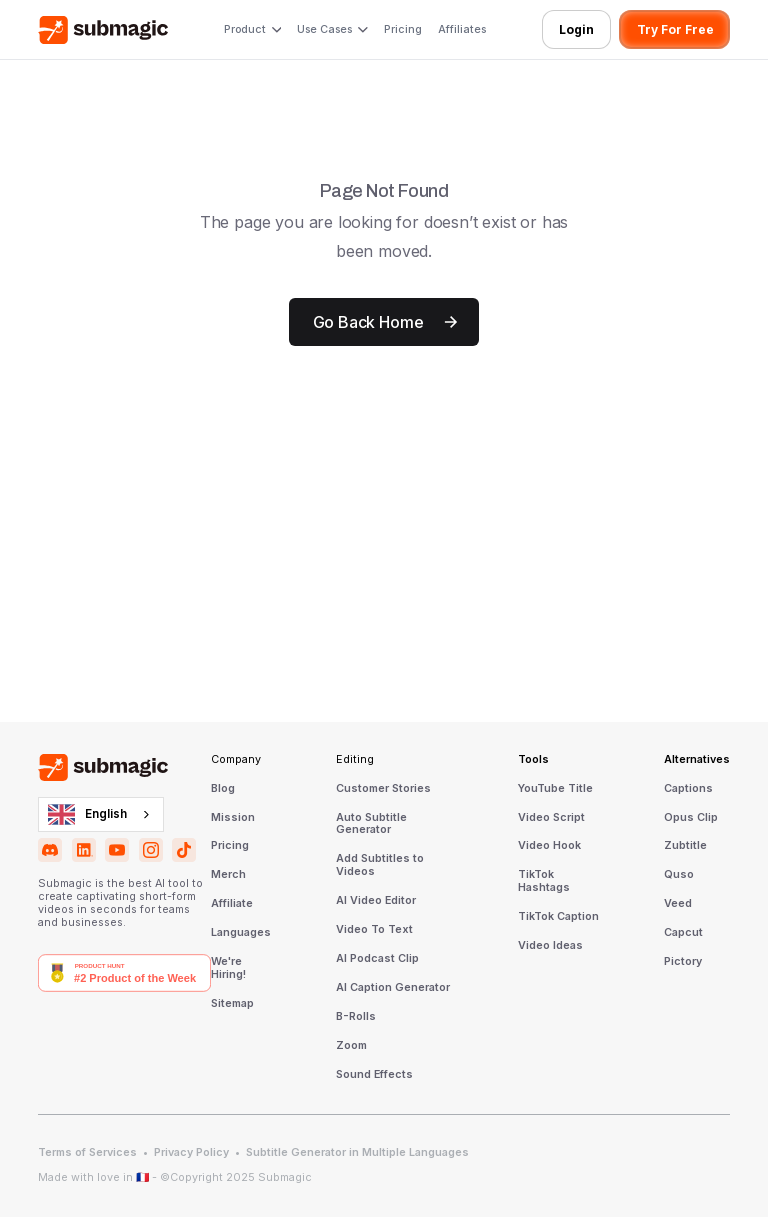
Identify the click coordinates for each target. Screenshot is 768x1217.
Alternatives (697, 760)
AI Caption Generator (393, 988)
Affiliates (462, 29)
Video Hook (549, 846)
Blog (223, 789)
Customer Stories (383, 789)
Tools (533, 760)
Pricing (403, 29)
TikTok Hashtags (544, 881)
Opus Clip (691, 818)
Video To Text (374, 930)
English (87, 814)
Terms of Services (87, 1153)
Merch (228, 875)
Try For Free (675, 29)
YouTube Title (555, 789)
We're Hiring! (228, 968)
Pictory (683, 962)
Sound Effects (374, 1075)
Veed (678, 904)
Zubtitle (685, 846)
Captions (688, 789)
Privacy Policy (191, 1153)
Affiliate (232, 904)
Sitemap (232, 1004)
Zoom (351, 1046)
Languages (241, 933)
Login (576, 29)
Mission (233, 818)
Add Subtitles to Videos (380, 865)
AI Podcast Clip (377, 959)
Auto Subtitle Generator (371, 824)
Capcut (683, 933)
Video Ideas (550, 946)
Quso (679, 875)
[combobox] (101, 814)
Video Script (551, 818)
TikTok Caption (558, 917)
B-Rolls (356, 1017)
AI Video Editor (376, 901)
